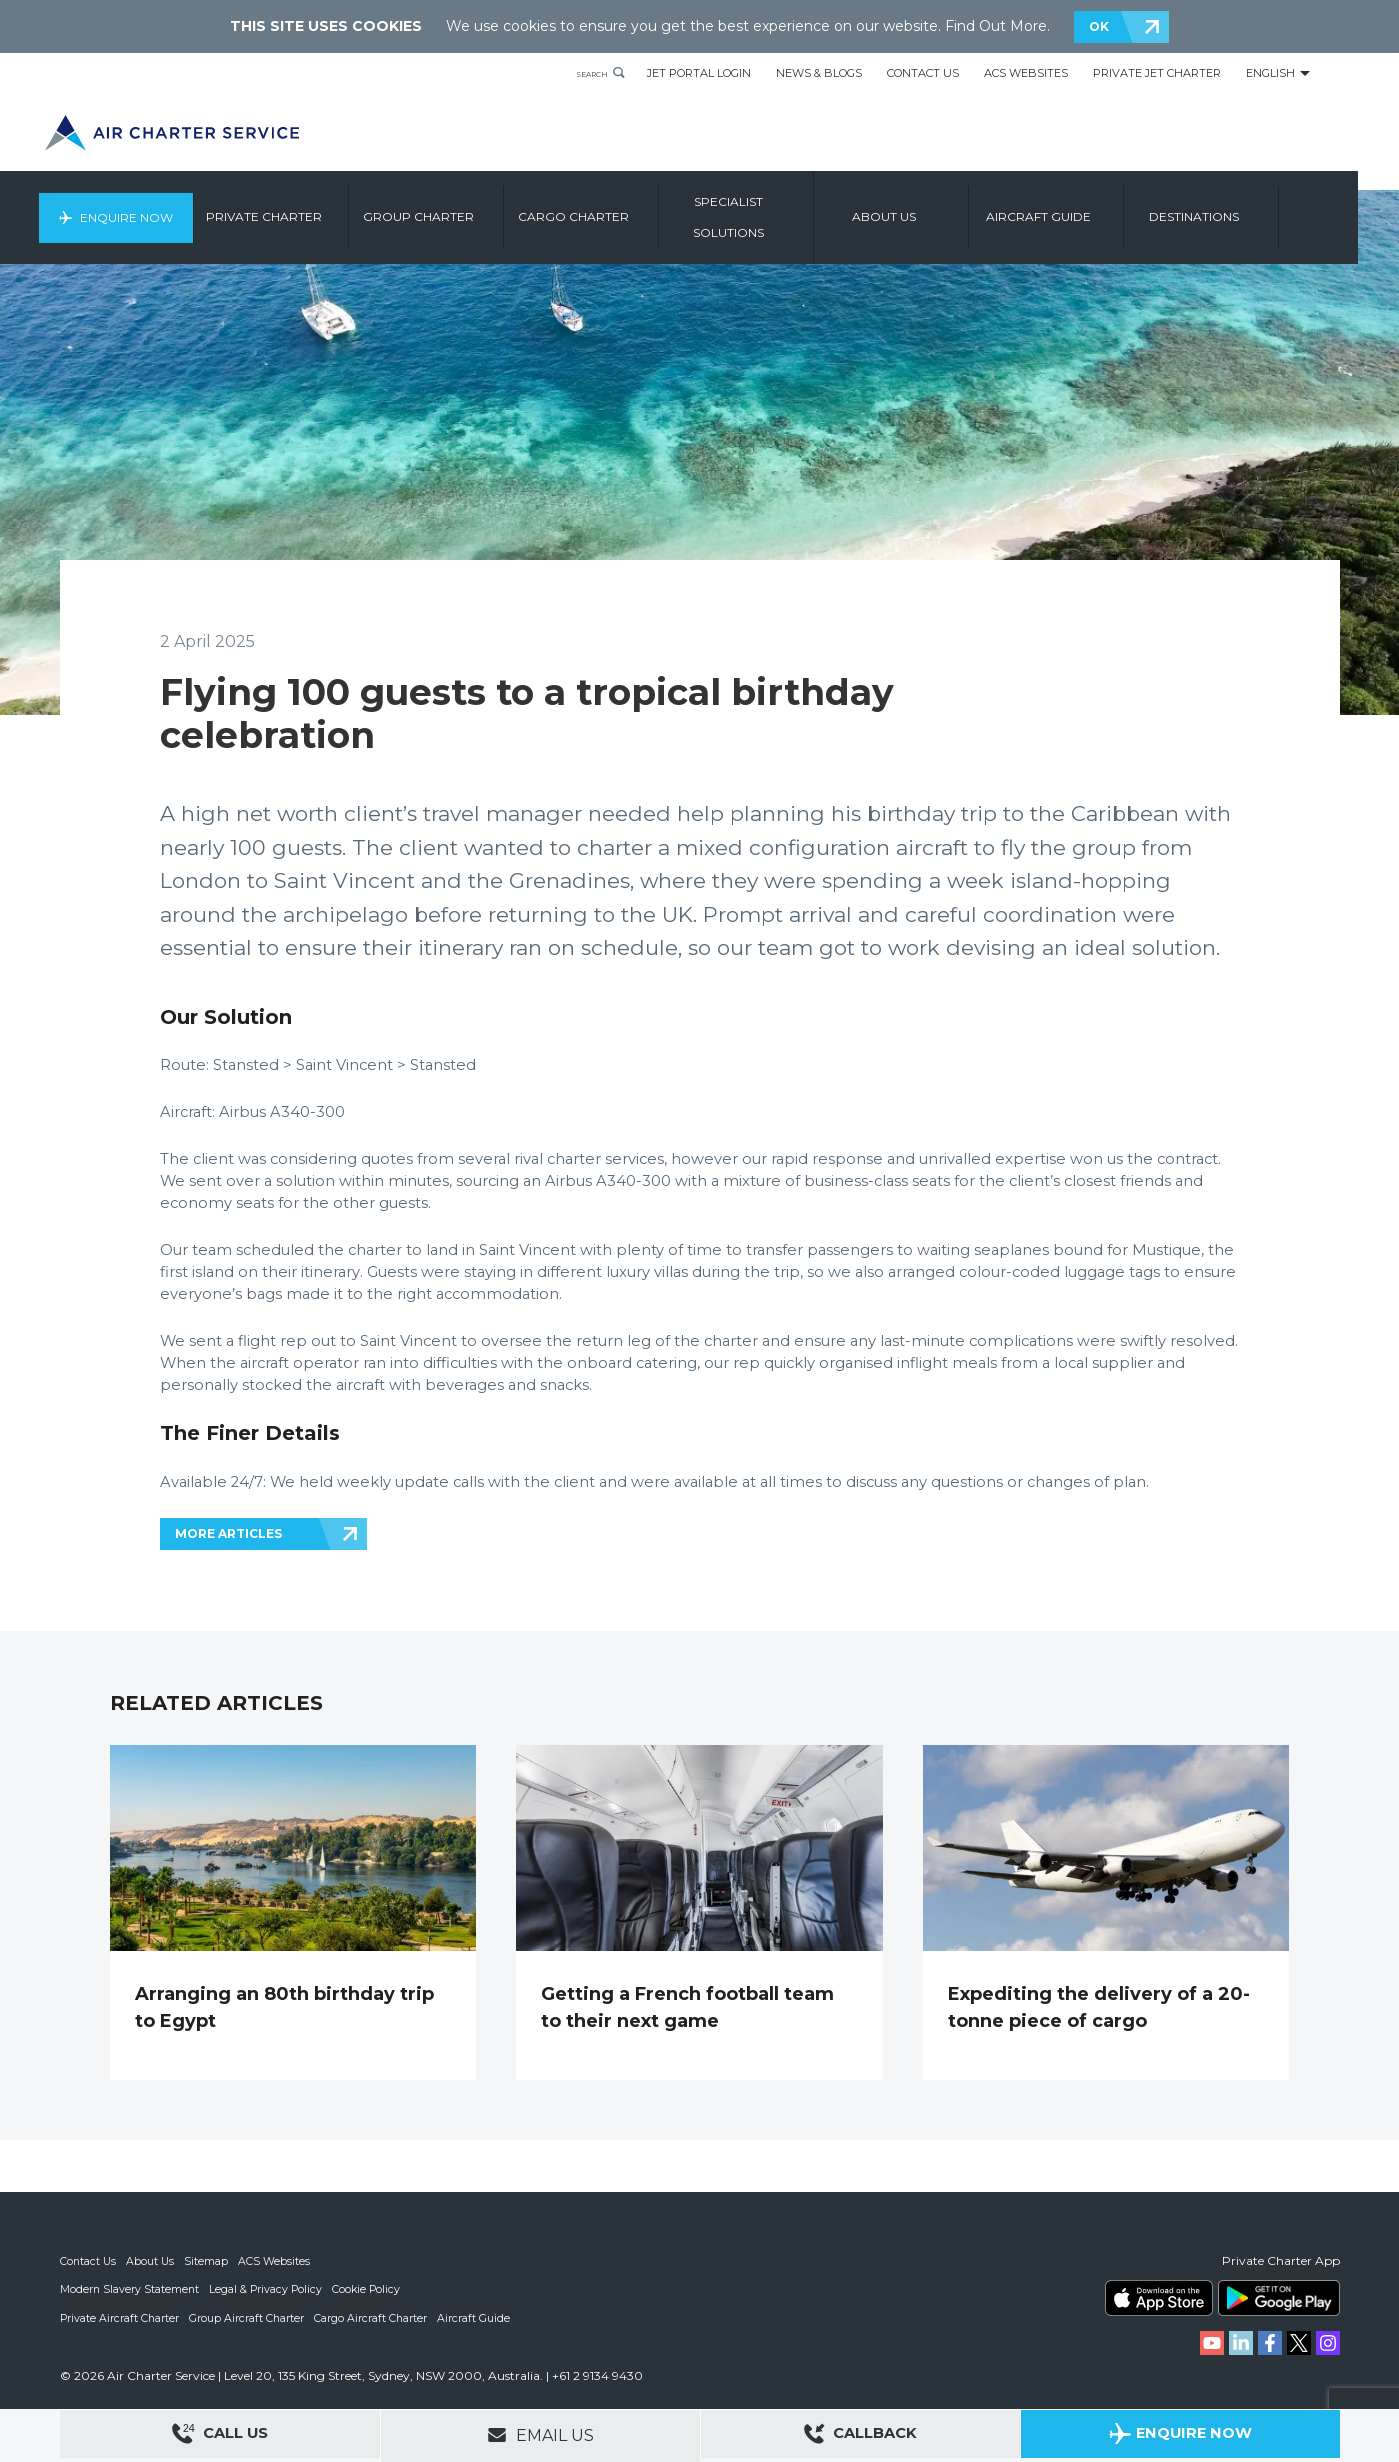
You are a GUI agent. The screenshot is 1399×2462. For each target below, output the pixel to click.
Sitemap (209, 2261)
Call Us (220, 2436)
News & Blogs (819, 73)
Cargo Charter (621, 207)
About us (932, 207)
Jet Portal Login (699, 73)
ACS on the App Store (1159, 2298)
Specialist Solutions (776, 207)
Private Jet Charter (1157, 73)
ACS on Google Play (1279, 2298)
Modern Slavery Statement (130, 2289)
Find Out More (996, 26)
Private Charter (312, 207)
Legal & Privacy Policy (268, 2289)
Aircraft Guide (1086, 207)
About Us (152, 2261)
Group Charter (466, 207)
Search (582, 73)
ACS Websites (1026, 73)
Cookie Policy (371, 2289)
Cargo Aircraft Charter (374, 2317)
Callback (860, 2436)
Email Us (540, 2435)
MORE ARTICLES (228, 1533)
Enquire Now (167, 207)
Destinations (1242, 207)
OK (1099, 26)
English (1270, 73)
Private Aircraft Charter (120, 2317)
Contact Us (923, 73)
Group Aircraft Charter (249, 2317)
